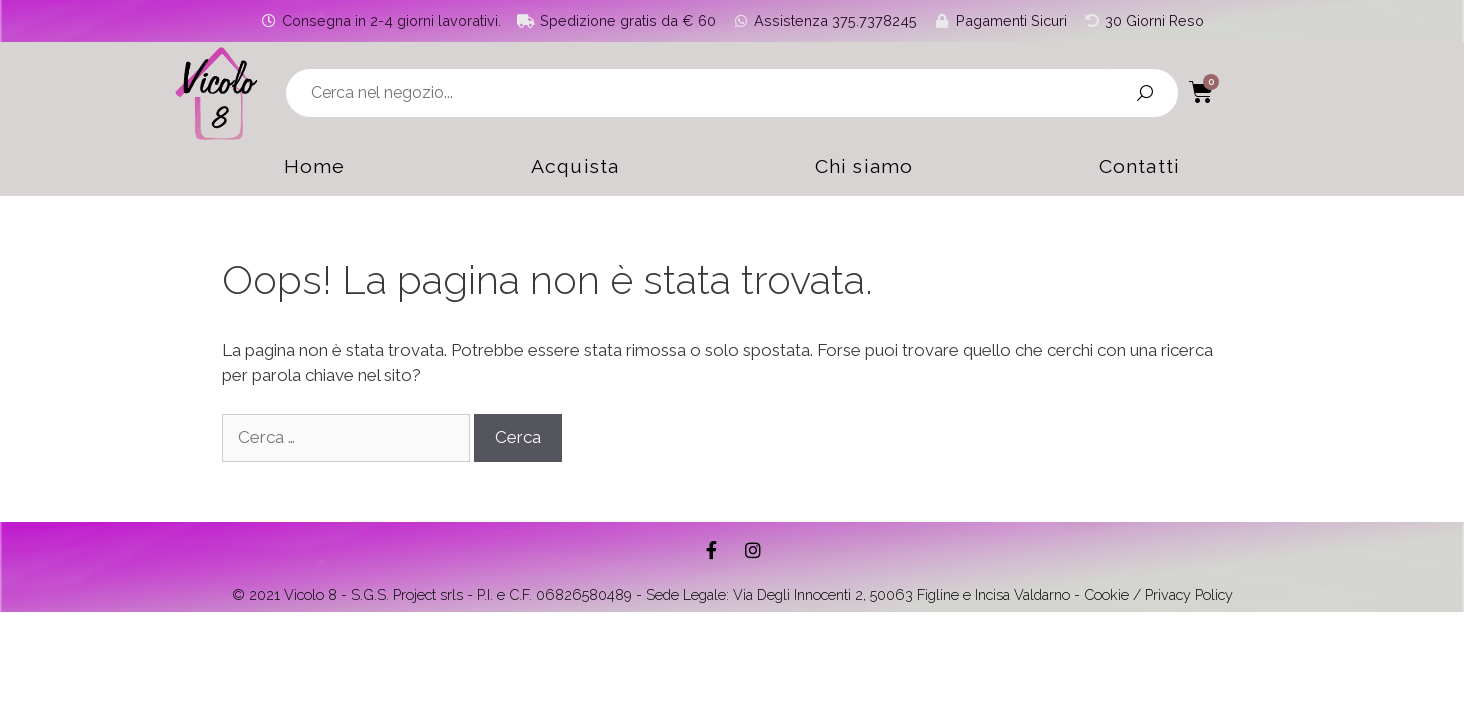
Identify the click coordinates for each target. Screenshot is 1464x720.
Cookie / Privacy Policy (1158, 594)
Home (284, 166)
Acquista (568, 166)
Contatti (1169, 166)
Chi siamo (874, 166)
